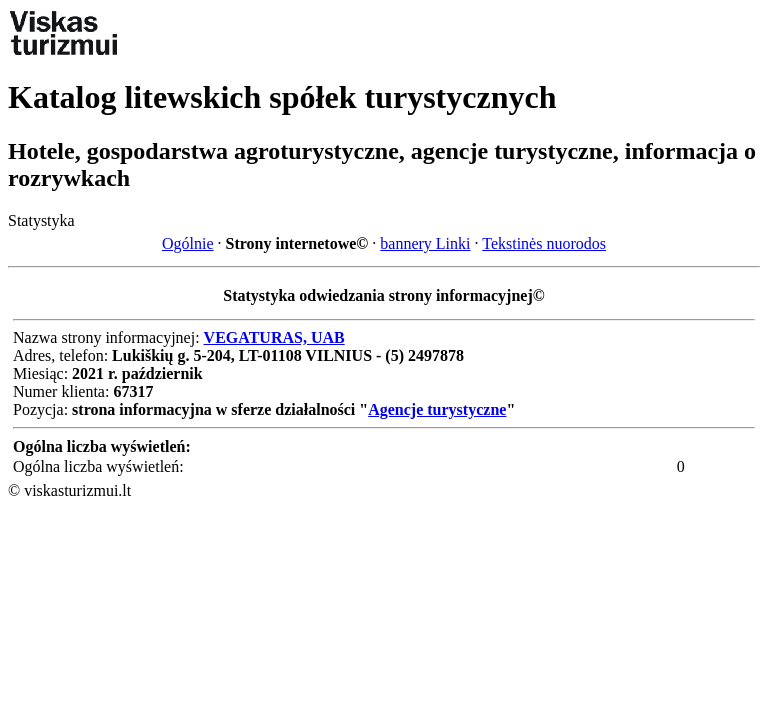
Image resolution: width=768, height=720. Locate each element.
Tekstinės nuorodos (544, 243)
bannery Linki (425, 243)
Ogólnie (188, 243)
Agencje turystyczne (437, 409)
